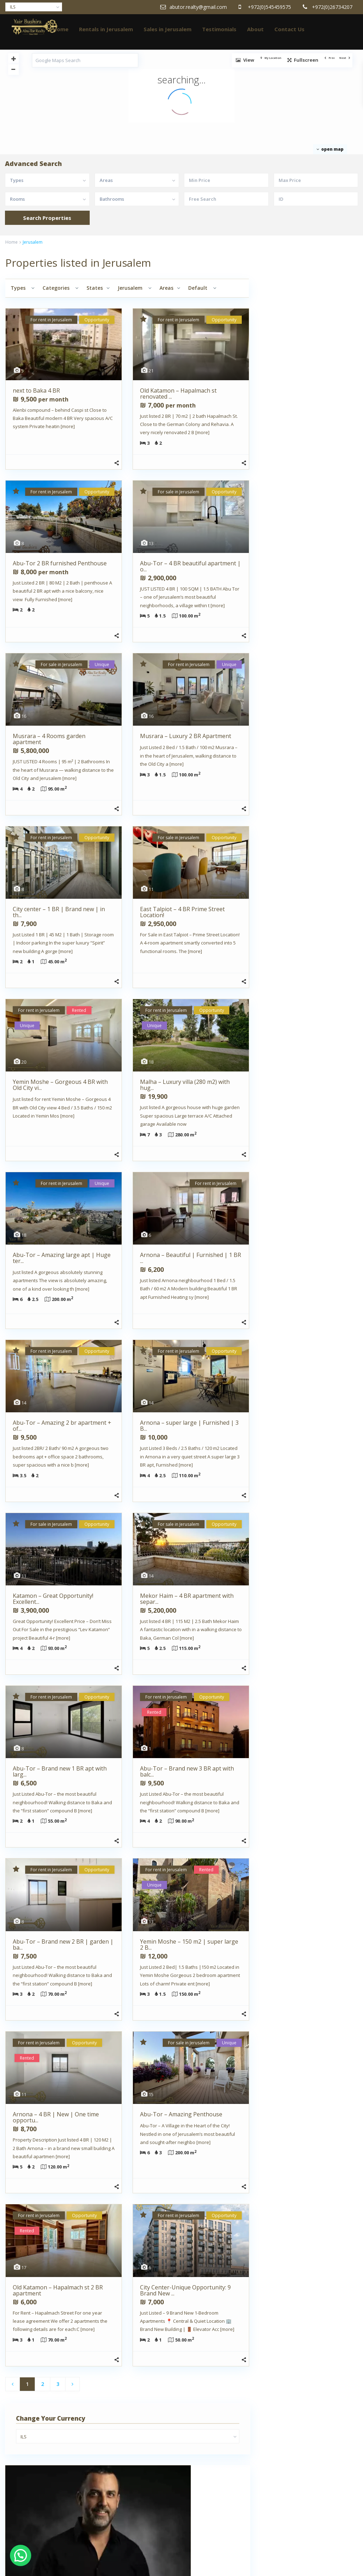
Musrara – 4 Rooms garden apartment (49, 739)
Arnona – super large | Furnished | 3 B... (189, 1426)
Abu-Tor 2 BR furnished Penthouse (60, 563)
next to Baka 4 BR (36, 390)
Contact (25, 2501)
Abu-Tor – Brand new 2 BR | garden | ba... (63, 1944)
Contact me (330, 444)
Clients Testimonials (39, 2491)
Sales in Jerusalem (167, 29)
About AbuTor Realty (40, 2443)
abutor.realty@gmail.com (307, 431)
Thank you (28, 2533)
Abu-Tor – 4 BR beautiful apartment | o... (190, 566)
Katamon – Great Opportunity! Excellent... (53, 1599)
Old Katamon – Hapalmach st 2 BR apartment (58, 2290)
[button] (20, 2555)
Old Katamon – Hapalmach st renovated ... (178, 393)
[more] (68, 426)
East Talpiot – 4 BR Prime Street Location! (182, 912)
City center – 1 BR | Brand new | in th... (59, 912)
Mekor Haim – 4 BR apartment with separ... (187, 1599)
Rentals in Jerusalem (106, 29)
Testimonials (219, 29)
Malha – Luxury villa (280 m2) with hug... (185, 1085)
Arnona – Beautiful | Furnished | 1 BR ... (190, 1258)
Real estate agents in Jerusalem (52, 2523)
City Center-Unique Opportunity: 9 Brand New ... (185, 2290)
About (255, 29)
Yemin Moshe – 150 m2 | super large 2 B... (189, 1944)
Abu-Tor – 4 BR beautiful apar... (325, 828)
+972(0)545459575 (300, 414)
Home (60, 29)
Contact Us (289, 29)
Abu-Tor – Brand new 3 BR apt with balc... (187, 1771)
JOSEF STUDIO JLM (122, 2510)
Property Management (42, 2512)
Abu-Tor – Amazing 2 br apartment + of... (62, 1426)
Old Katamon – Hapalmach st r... (325, 753)
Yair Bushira (284, 397)
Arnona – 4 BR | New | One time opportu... (56, 2117)
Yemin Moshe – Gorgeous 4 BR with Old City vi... (60, 1085)
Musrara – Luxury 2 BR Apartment (185, 736)
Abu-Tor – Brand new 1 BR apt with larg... (60, 1771)
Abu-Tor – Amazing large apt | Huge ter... (62, 1258)
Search (309, 656)
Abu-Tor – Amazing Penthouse (181, 2114)
